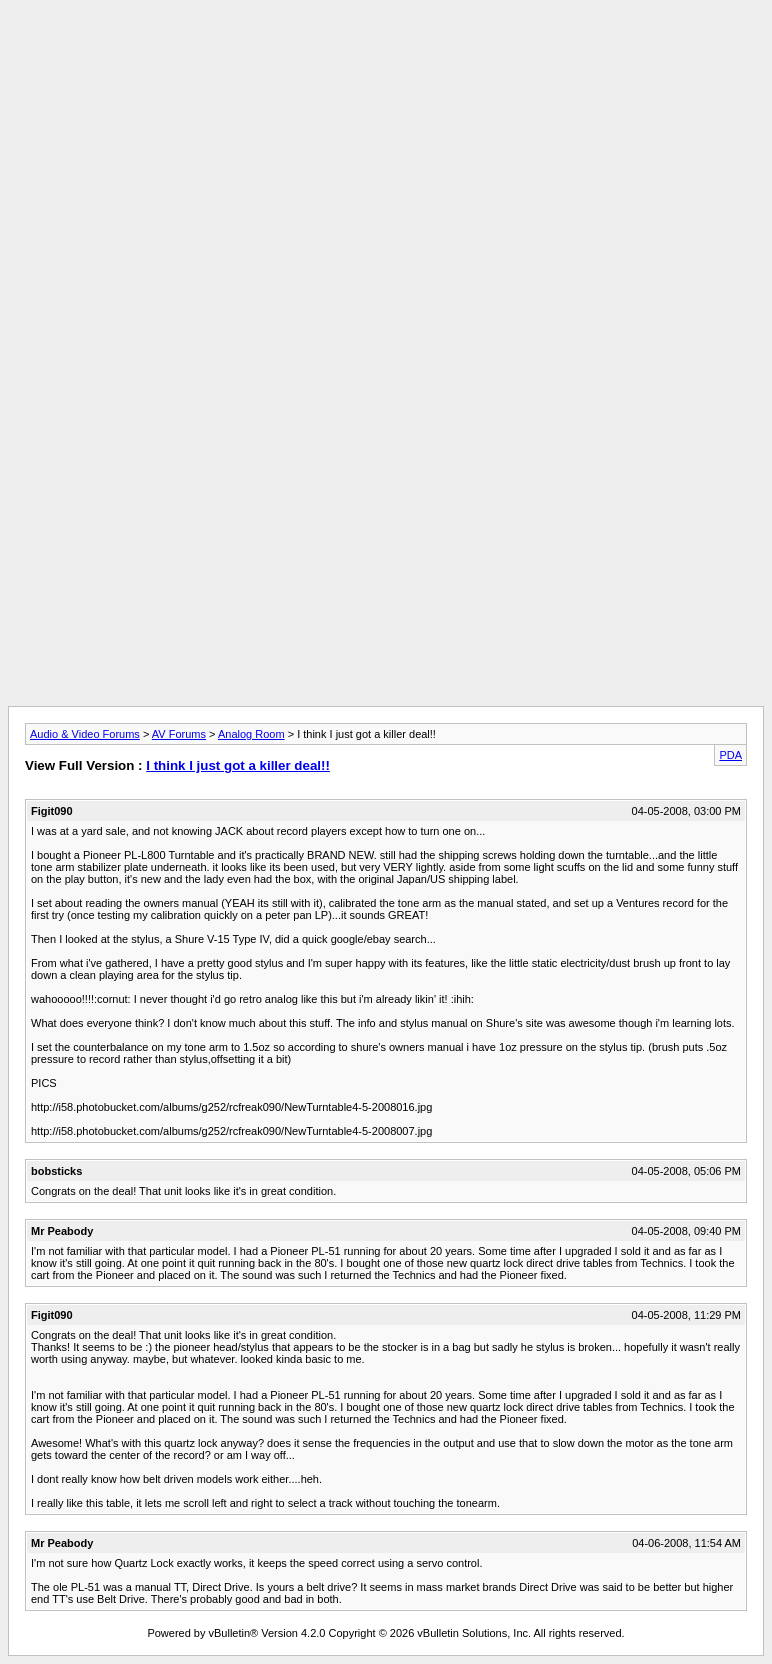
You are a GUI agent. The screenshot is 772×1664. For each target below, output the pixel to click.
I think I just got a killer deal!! (238, 765)
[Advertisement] (386, 53)
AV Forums (179, 734)
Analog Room (251, 734)
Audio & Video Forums (85, 734)
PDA (730, 755)
